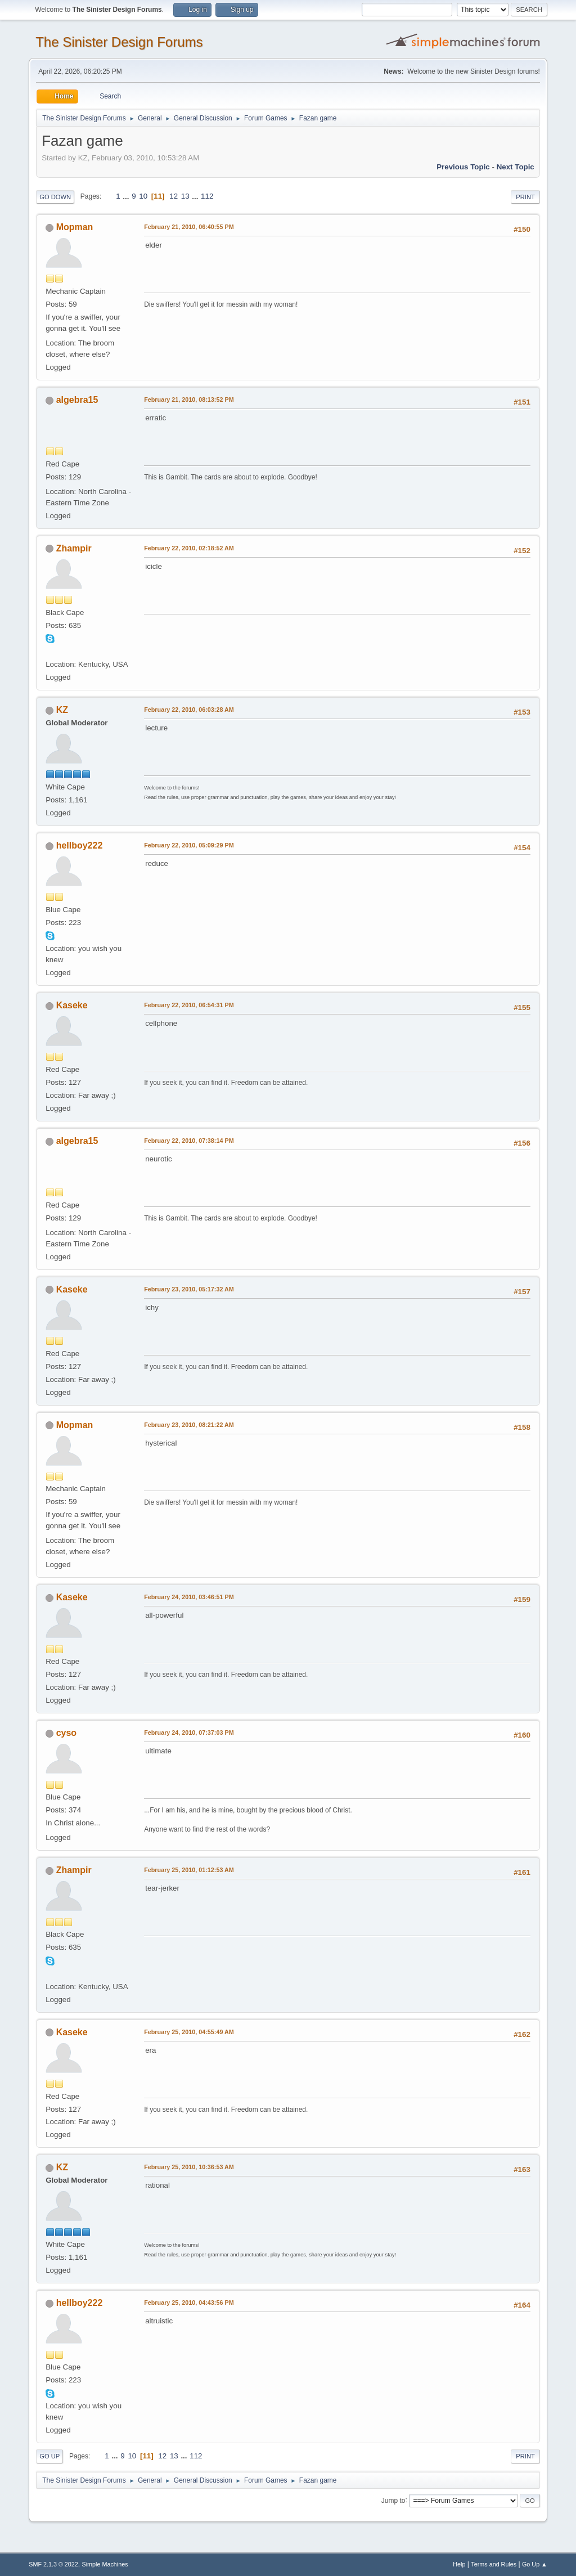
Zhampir (74, 548)
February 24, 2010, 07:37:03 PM (188, 1732)
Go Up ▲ (534, 2564)
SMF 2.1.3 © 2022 (53, 2564)
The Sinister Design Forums (118, 42)
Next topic (515, 167)
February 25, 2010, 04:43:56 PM (188, 2302)
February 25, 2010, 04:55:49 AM (189, 2032)
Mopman (74, 227)
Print (525, 197)
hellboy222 (79, 845)
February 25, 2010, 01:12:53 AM (189, 1869)
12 (173, 196)
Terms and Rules (493, 2564)
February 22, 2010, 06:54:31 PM (188, 1005)
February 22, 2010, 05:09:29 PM (188, 845)
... (127, 196)
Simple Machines (105, 2564)
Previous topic (463, 167)
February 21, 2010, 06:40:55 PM (188, 226)
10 (143, 196)
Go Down (55, 197)
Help (459, 2564)
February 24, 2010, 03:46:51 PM (188, 1597)
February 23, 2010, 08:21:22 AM (189, 1424)
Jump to (393, 2500)
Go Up (49, 2456)
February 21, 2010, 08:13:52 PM (188, 399)
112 (207, 196)
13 (185, 196)
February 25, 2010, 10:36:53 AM (189, 2167)
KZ (62, 710)
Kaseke (72, 1005)
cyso (66, 1733)
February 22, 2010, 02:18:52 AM (189, 548)
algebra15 (77, 400)
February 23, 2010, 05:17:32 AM (189, 1289)
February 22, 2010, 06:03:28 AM (189, 709)
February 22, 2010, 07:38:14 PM (188, 1140)
